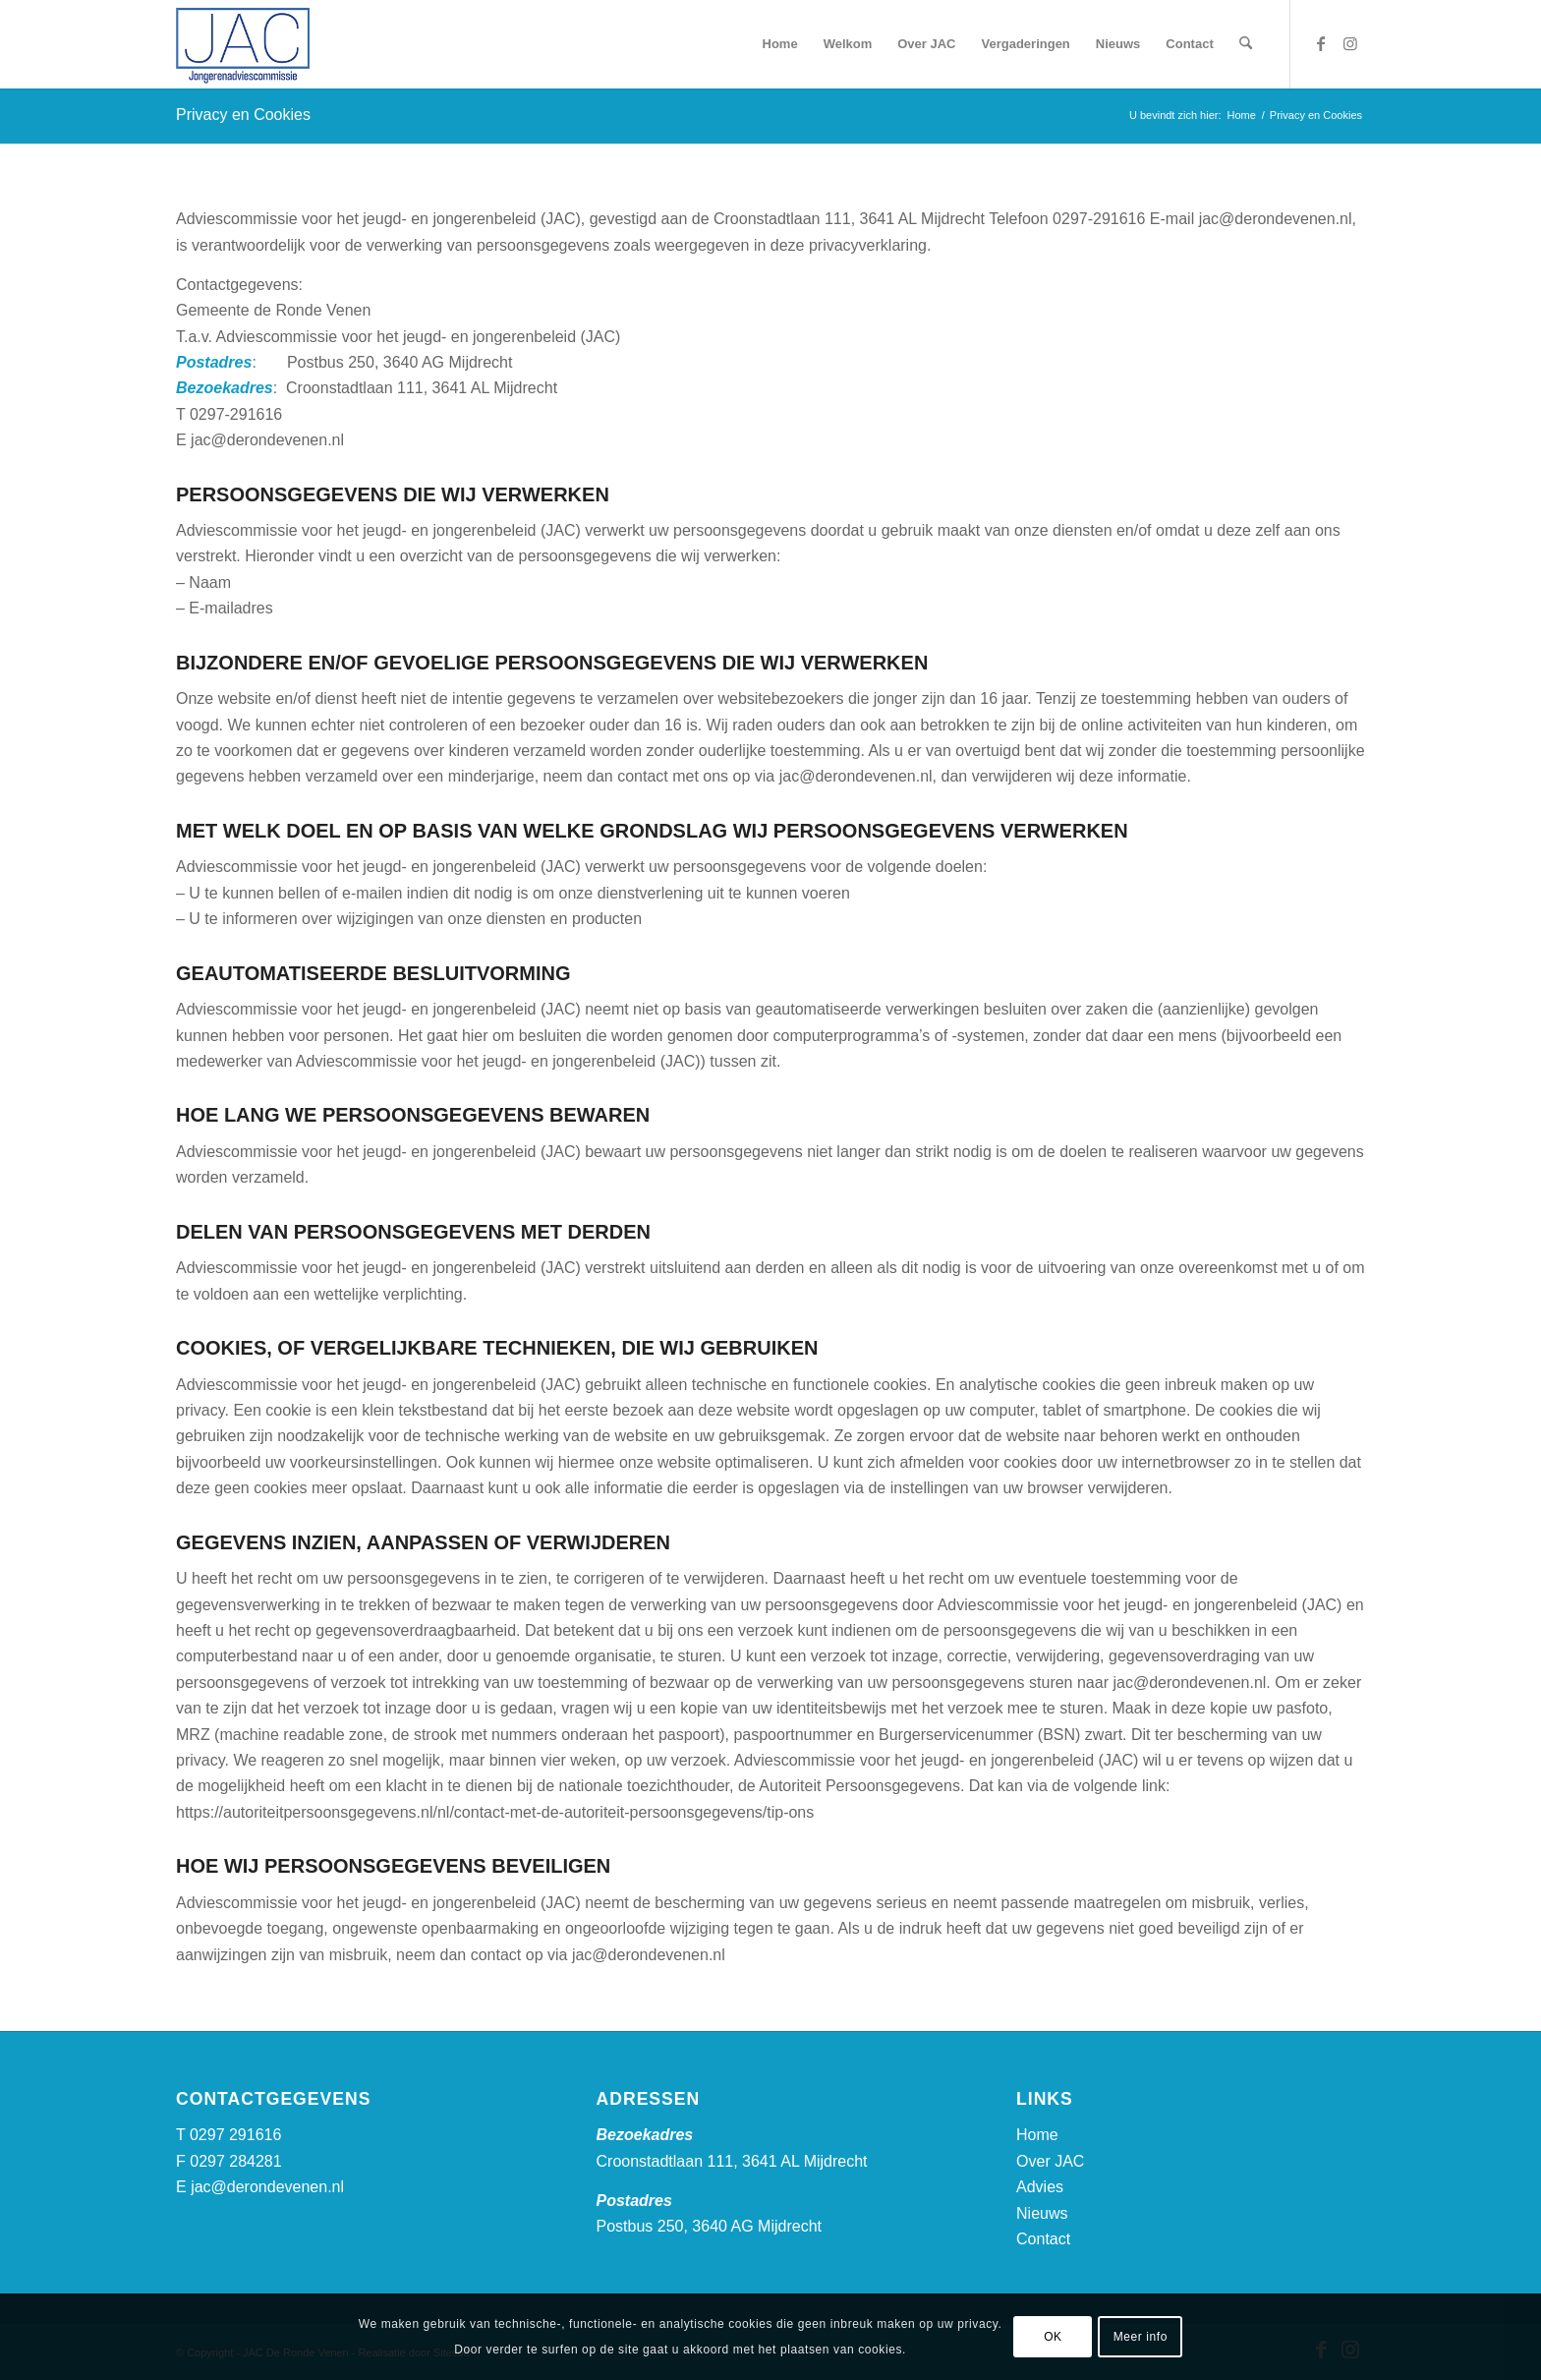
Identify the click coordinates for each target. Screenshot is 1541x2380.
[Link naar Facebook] (1321, 43)
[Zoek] (1246, 44)
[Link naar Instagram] (1350, 43)
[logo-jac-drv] (243, 44)
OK (1053, 2337)
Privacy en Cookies (243, 114)
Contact (1043, 2239)
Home (1037, 2134)
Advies (1039, 2186)
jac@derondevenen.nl (267, 2186)
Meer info (1140, 2337)
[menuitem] (780, 44)
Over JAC (1050, 2161)
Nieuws (1041, 2213)
